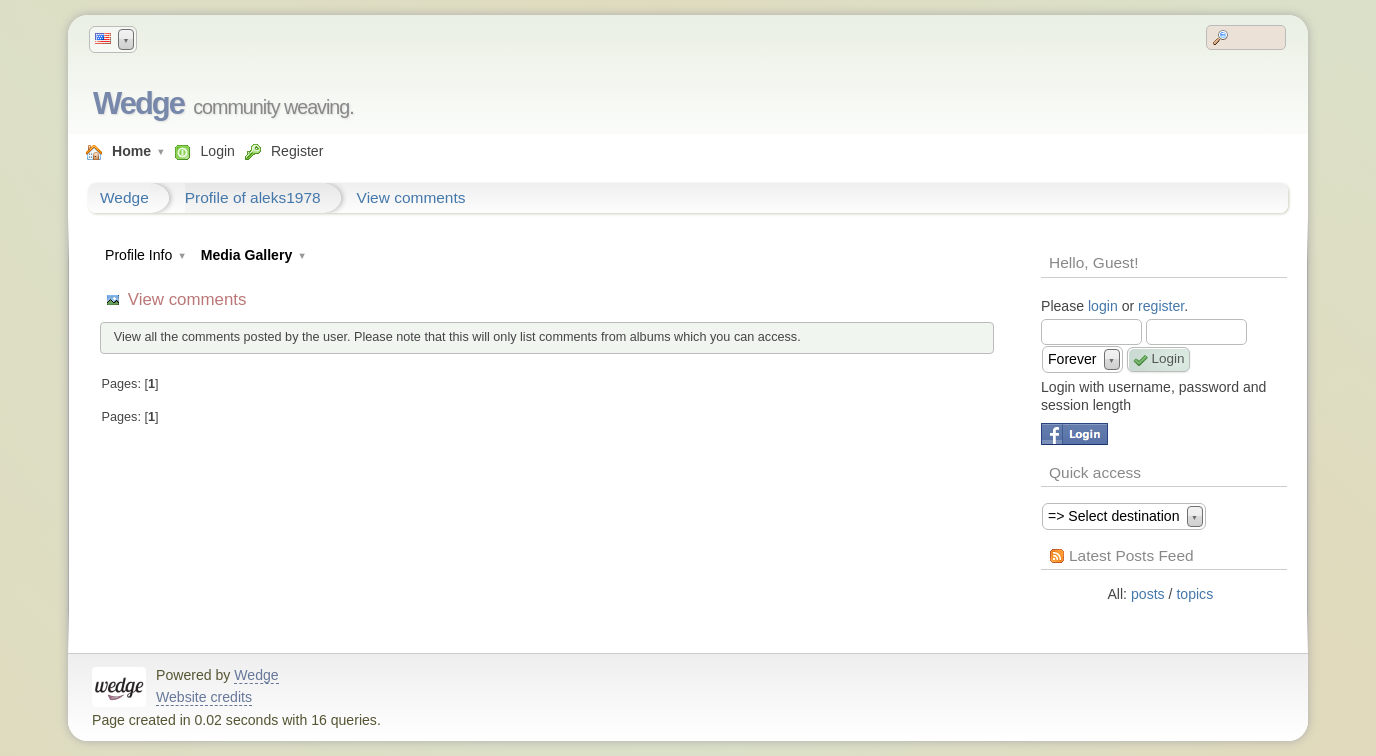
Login (217, 151)
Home (131, 151)
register (1161, 306)
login (1103, 306)
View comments (411, 197)
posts (1148, 594)
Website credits (204, 697)
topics (1194, 594)
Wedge (138, 103)
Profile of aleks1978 (253, 197)
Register (297, 151)
